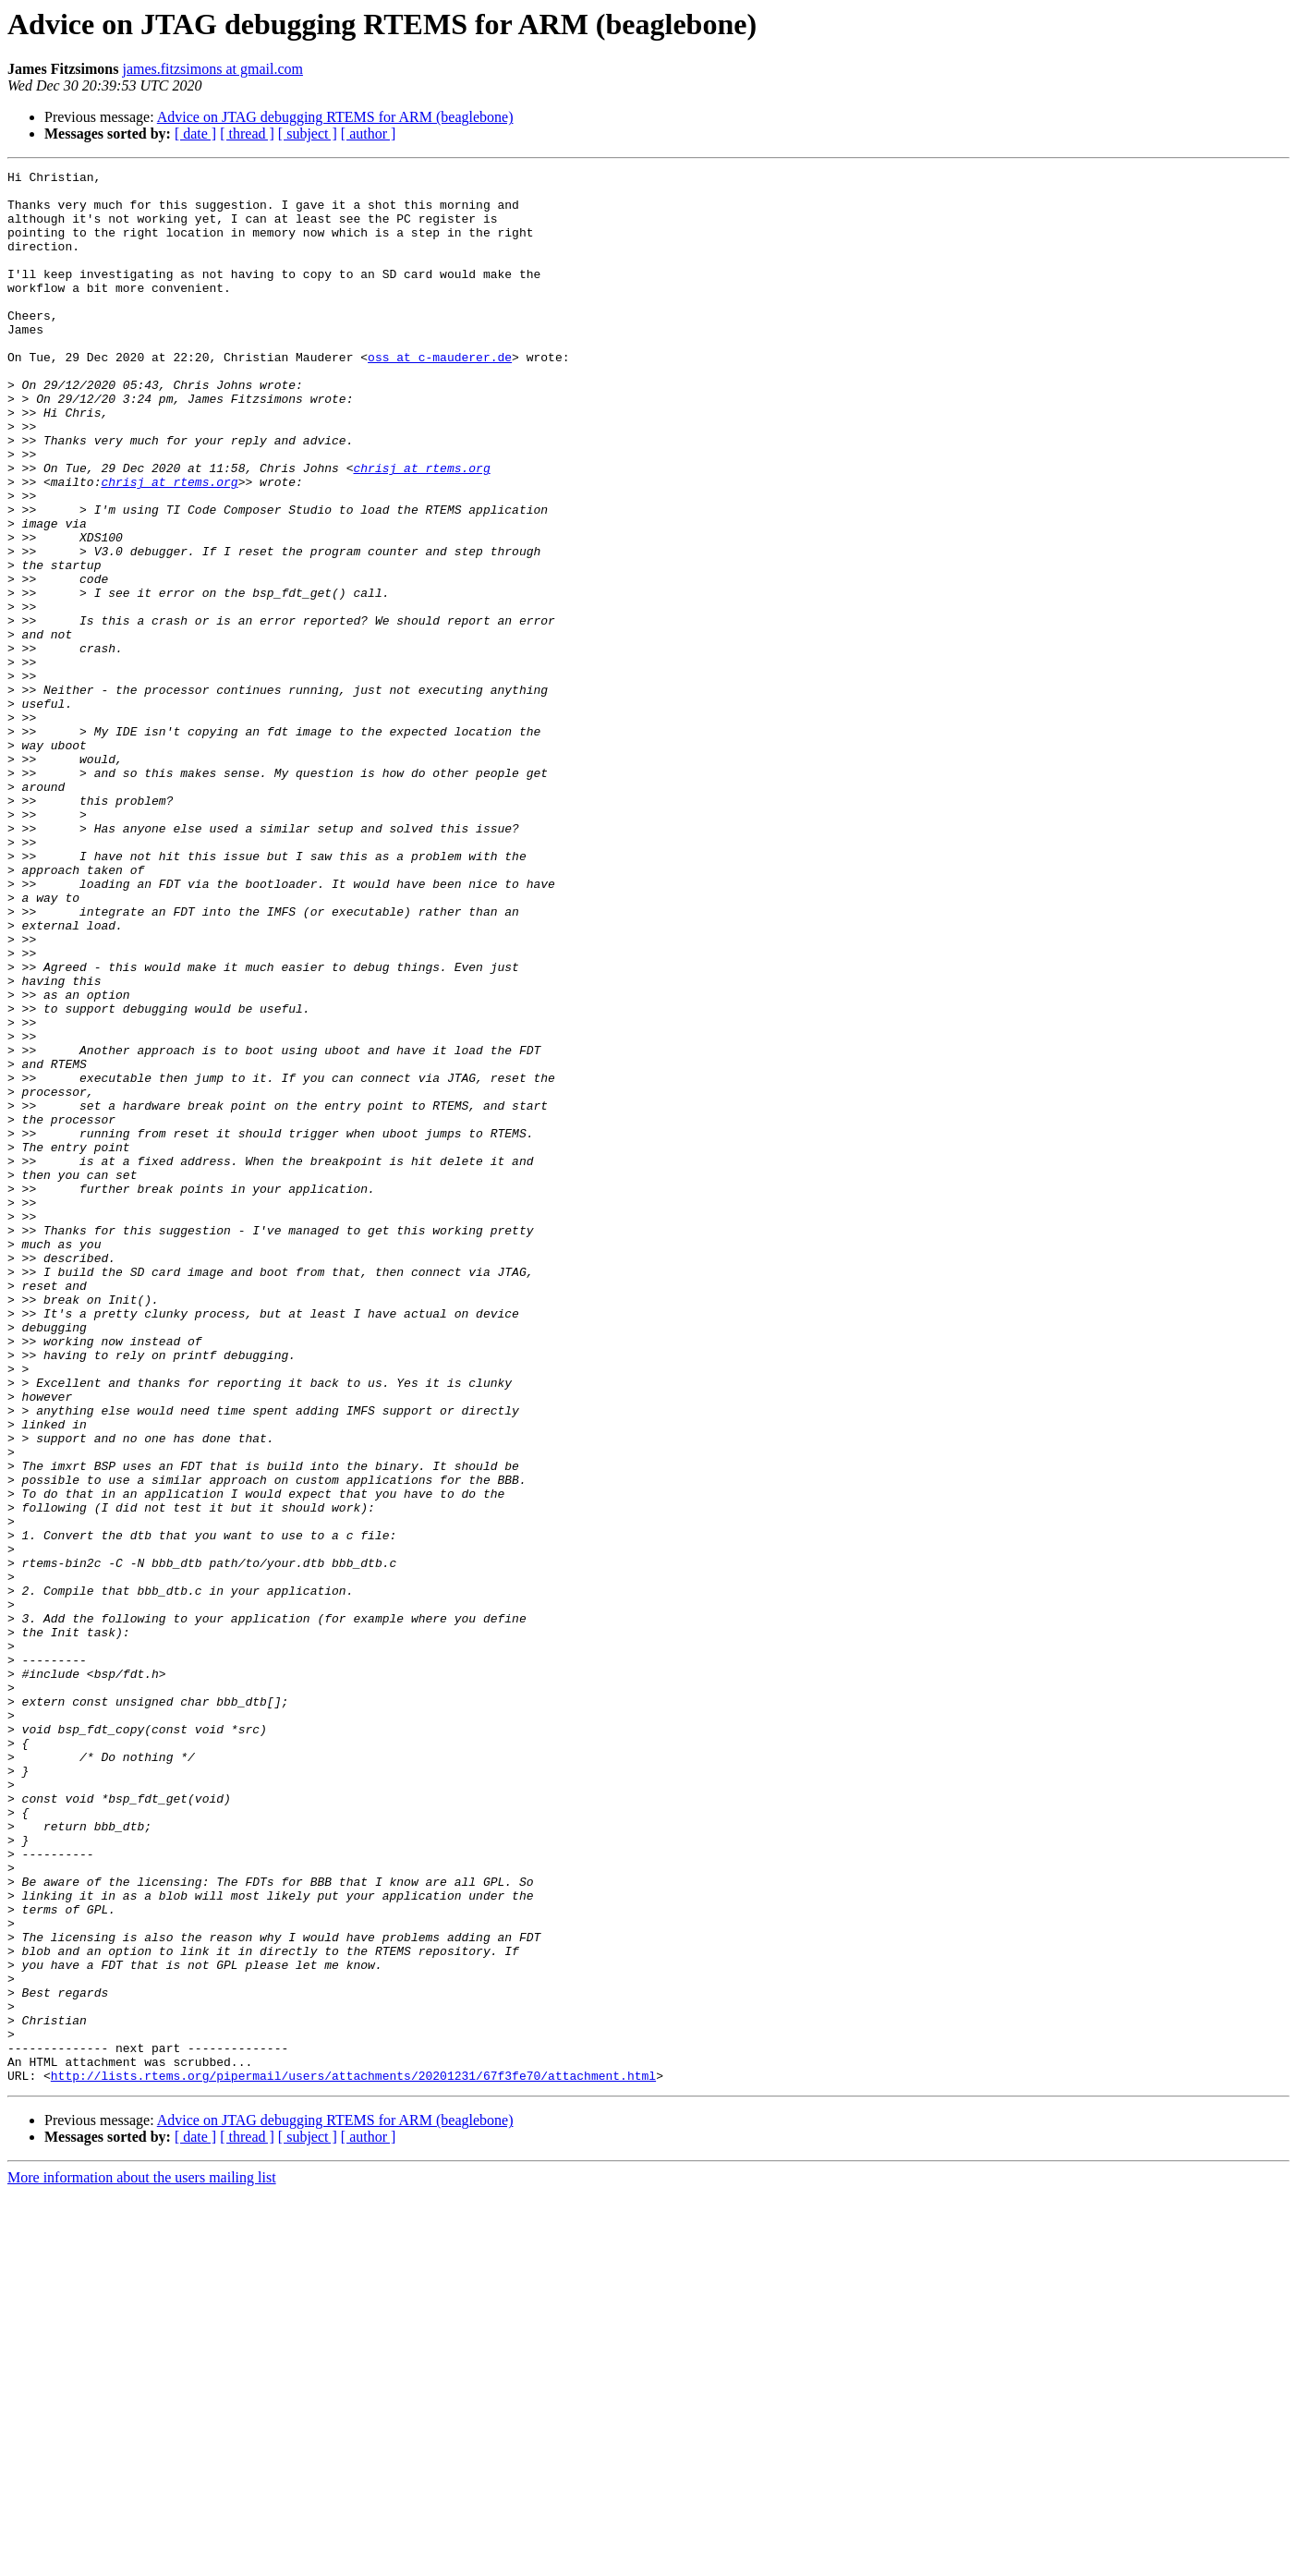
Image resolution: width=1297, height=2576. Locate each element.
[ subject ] (307, 133)
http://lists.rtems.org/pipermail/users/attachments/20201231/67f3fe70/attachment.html (353, 2457)
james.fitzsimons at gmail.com (212, 69)
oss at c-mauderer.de (440, 395)
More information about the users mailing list (141, 2560)
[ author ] (368, 133)
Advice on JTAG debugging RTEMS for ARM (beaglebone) (335, 117)
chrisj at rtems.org (421, 528)
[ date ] (195, 133)
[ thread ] (247, 133)
